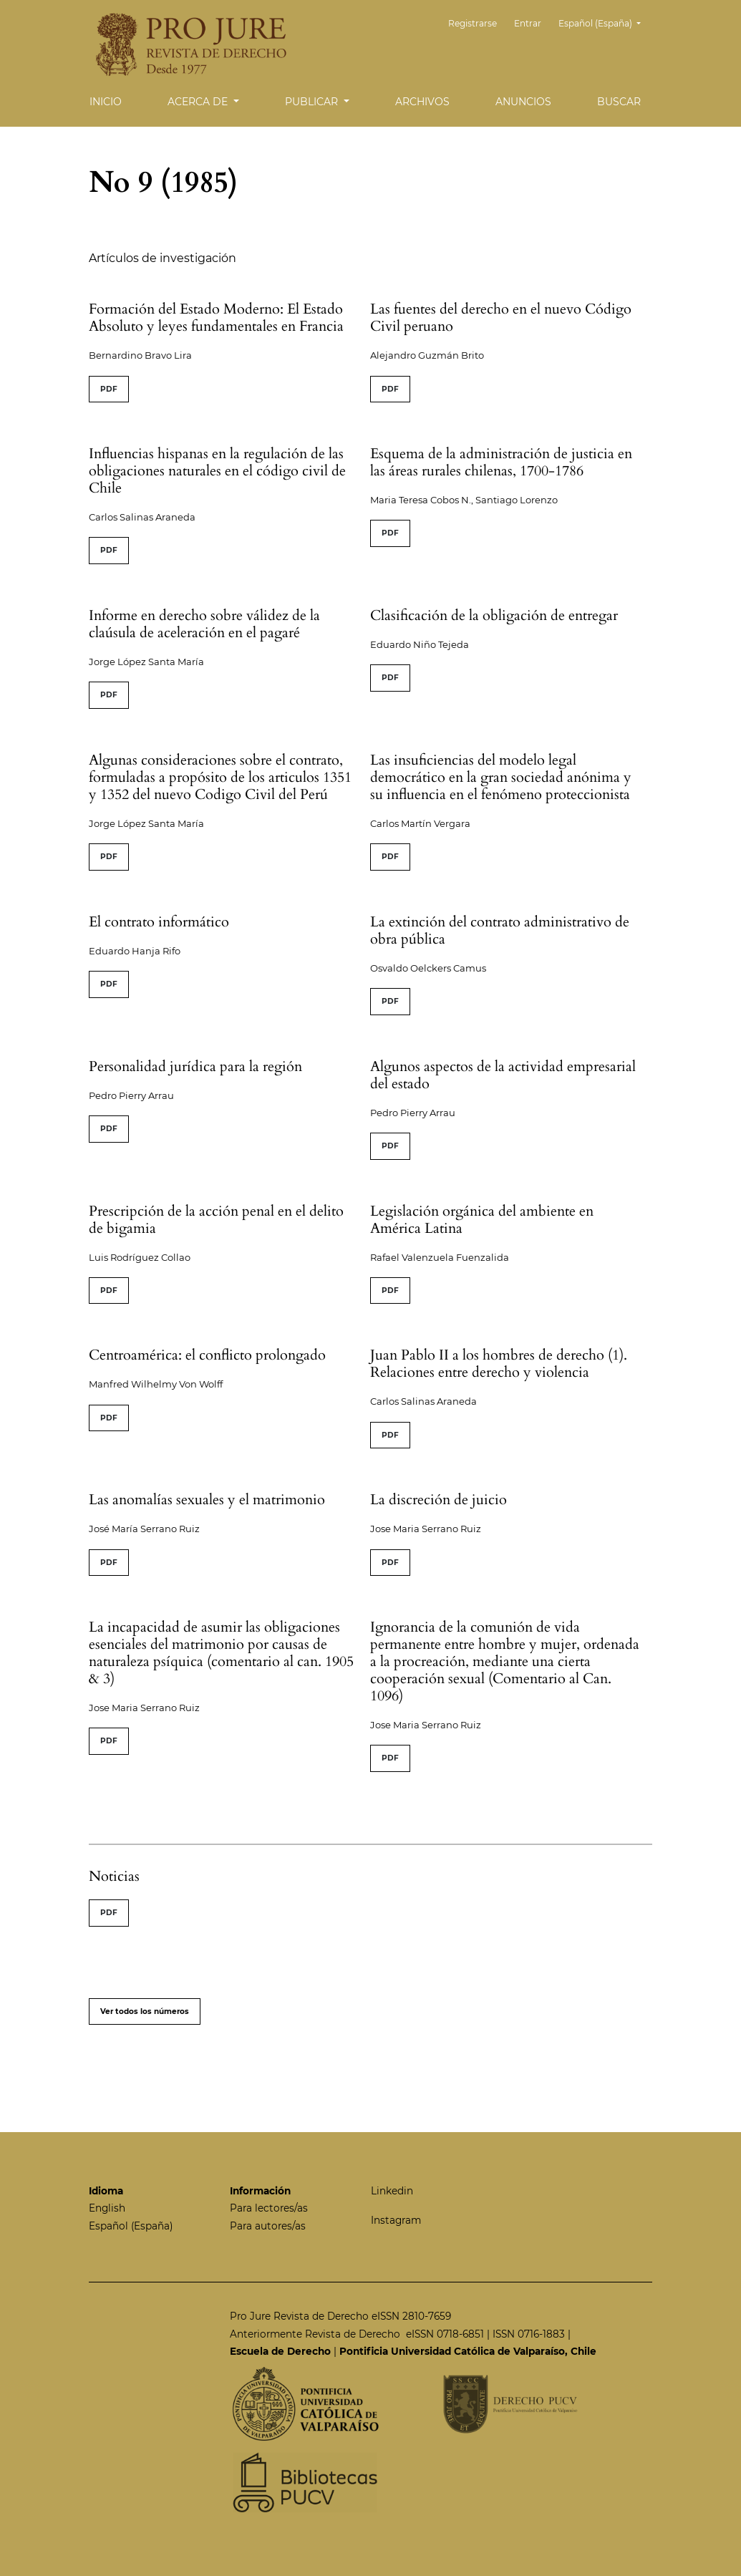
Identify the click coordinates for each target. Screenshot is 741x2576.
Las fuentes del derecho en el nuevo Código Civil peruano (500, 317)
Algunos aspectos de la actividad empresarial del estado (503, 1075)
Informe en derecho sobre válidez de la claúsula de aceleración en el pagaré (204, 624)
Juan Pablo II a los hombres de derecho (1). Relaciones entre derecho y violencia (498, 1363)
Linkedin (392, 2191)
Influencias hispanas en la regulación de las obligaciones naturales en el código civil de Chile (217, 471)
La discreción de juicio (438, 1499)
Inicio (105, 101)
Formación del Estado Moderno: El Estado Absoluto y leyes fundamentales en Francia (216, 317)
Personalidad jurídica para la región (195, 1066)
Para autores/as (268, 2226)
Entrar (532, 23)
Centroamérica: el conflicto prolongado (207, 1355)
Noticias (114, 1876)
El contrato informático (159, 921)
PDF (108, 389)
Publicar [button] (313, 101)
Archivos (422, 101)
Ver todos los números (144, 2011)
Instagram (396, 2220)
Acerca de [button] (199, 101)
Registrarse (482, 23)
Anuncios (523, 101)
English (107, 2208)
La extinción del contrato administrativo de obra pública (499, 930)
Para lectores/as (269, 2208)
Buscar (619, 101)
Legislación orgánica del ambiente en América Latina (482, 1219)
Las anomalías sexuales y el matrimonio (207, 1499)
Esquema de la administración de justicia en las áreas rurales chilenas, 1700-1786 (501, 462)
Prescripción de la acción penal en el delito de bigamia (216, 1219)
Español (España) (605, 22)
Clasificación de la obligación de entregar (494, 615)
